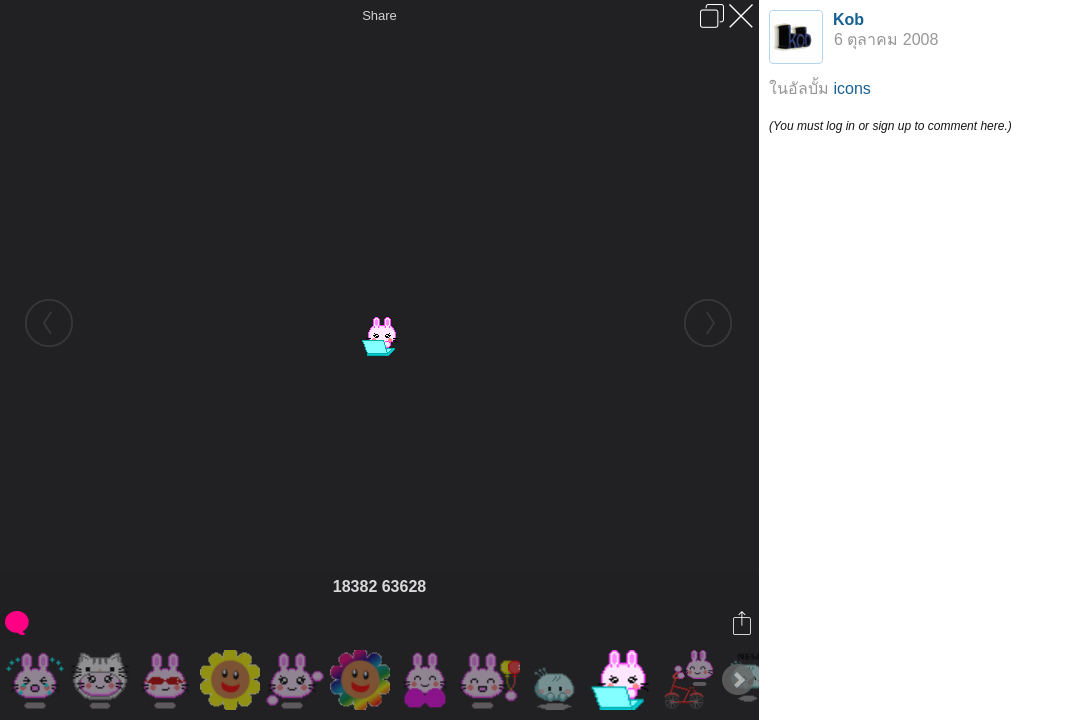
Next (738, 680)
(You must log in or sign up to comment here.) (890, 126)
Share (379, 15)
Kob (848, 19)
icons (851, 88)
